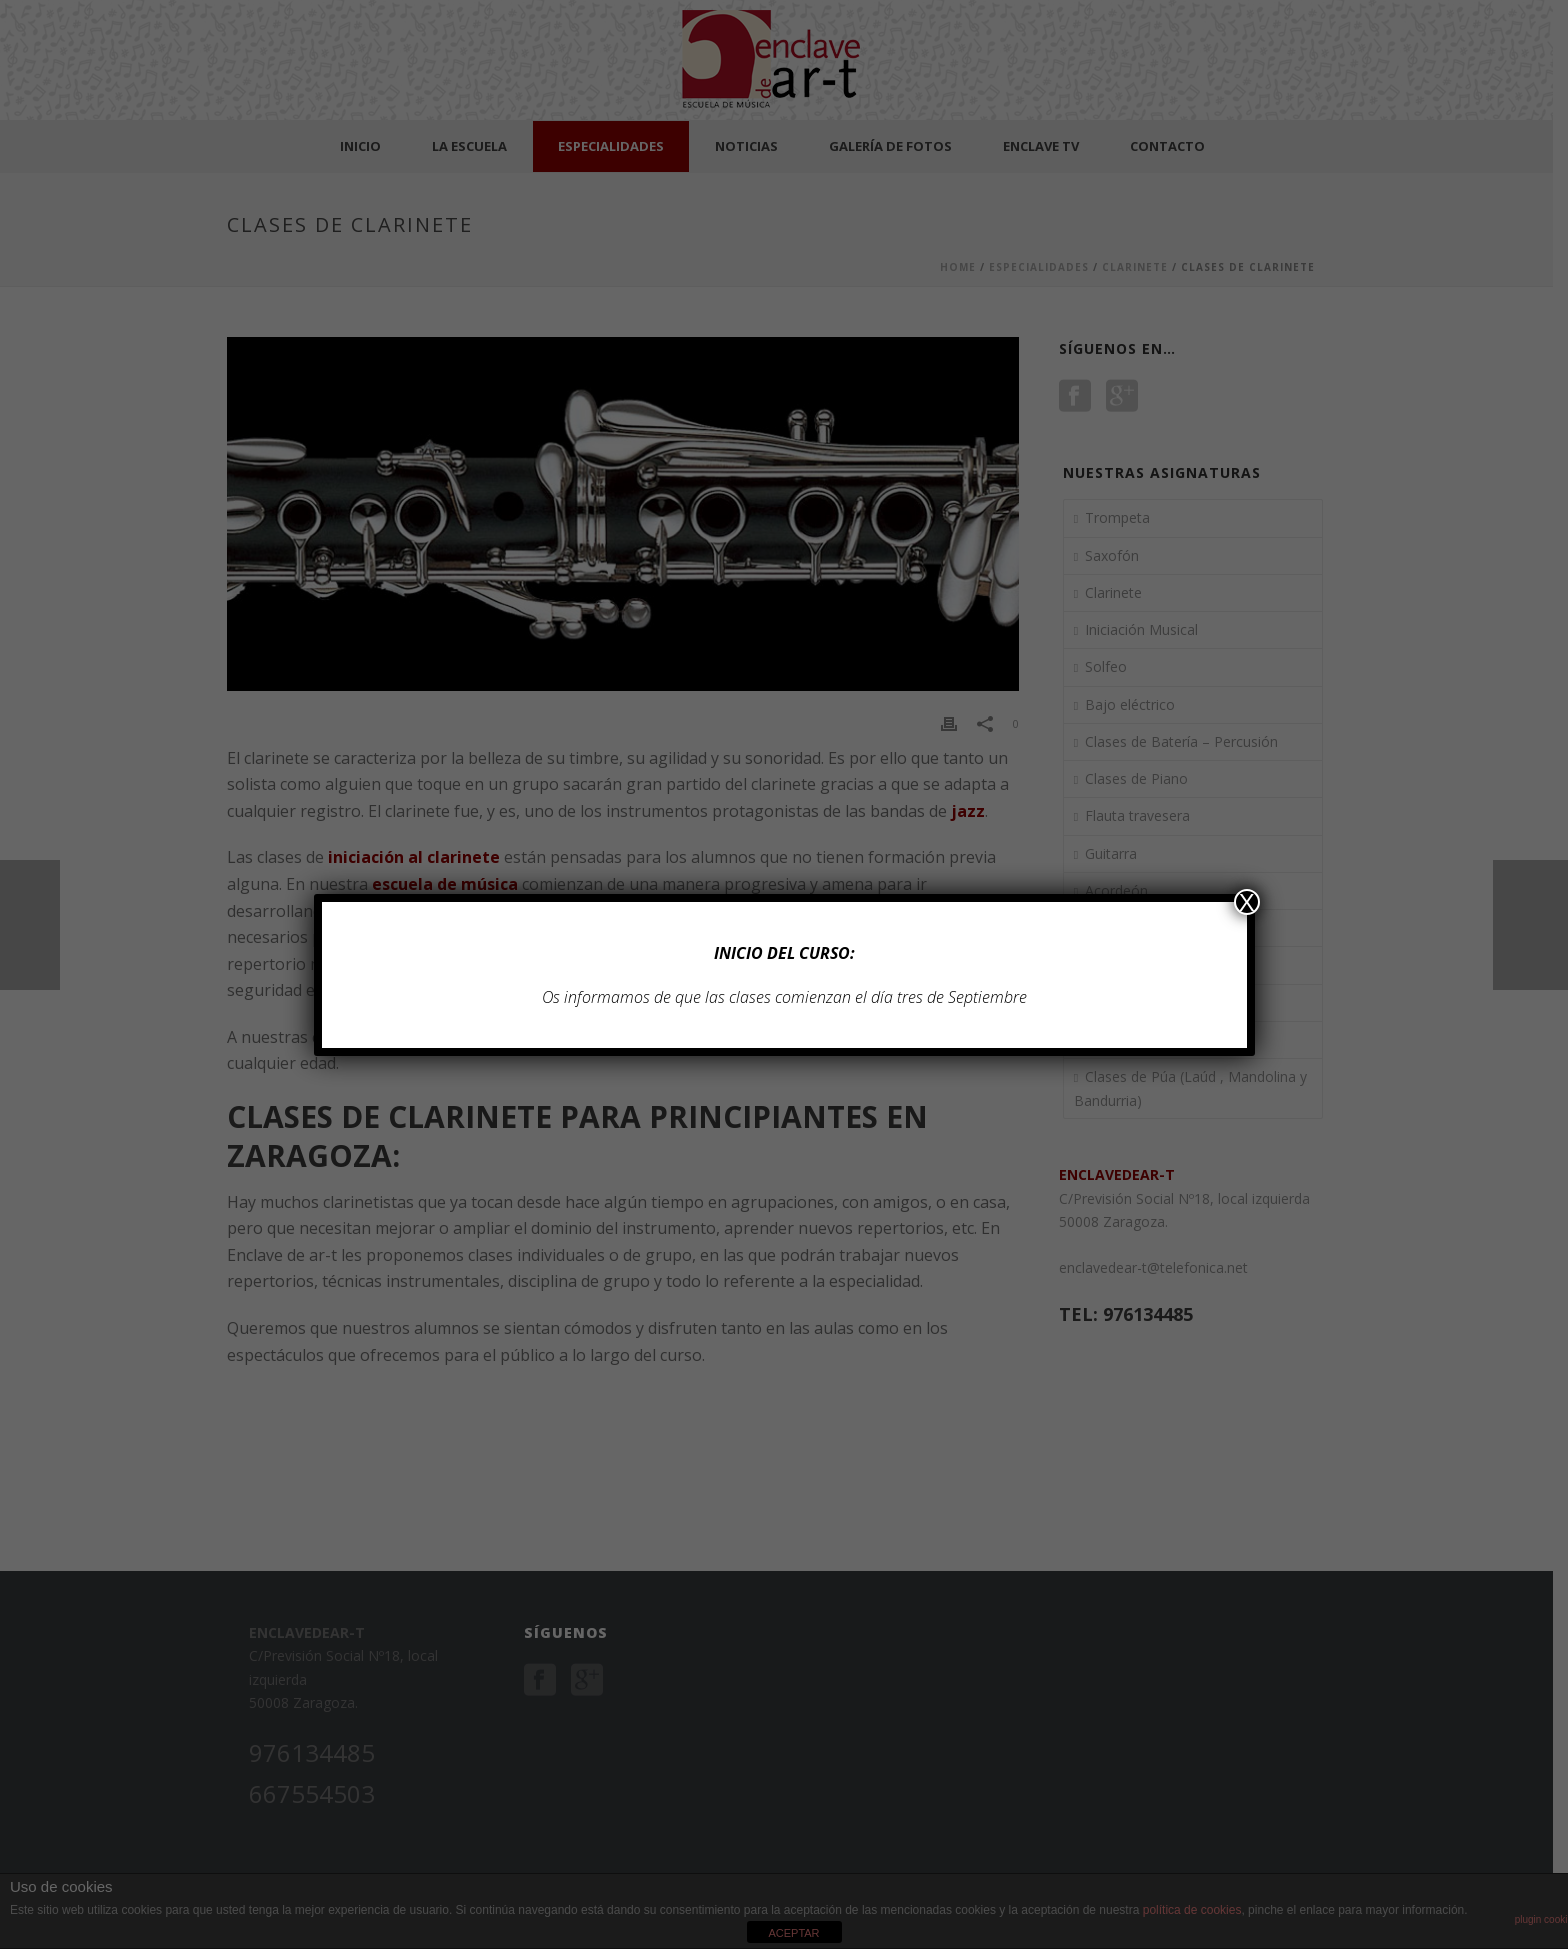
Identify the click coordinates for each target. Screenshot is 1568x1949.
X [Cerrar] (1247, 902)
